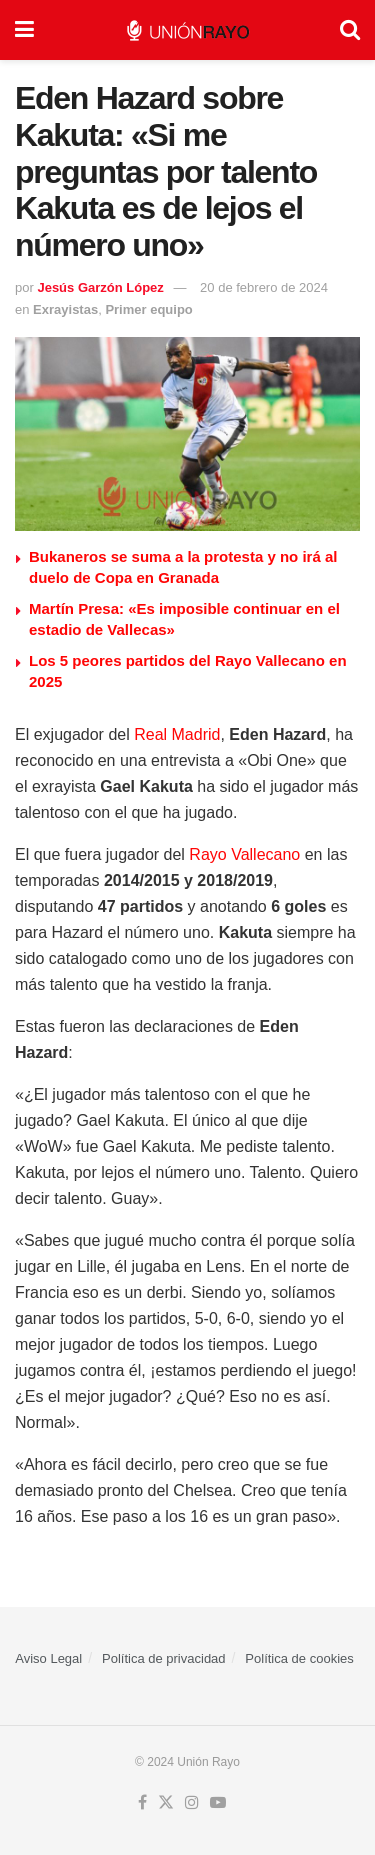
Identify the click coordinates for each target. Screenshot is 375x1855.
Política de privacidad (164, 1658)
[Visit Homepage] (187, 30)
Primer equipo (148, 309)
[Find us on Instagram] (192, 1803)
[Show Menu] (24, 30)
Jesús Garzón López (100, 287)
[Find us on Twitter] (166, 1803)
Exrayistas (65, 309)
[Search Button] (350, 30)
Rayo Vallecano (244, 854)
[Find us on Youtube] (218, 1803)
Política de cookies (299, 1658)
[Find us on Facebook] (142, 1803)
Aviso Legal (48, 1658)
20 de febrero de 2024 (264, 287)
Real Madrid (177, 734)
